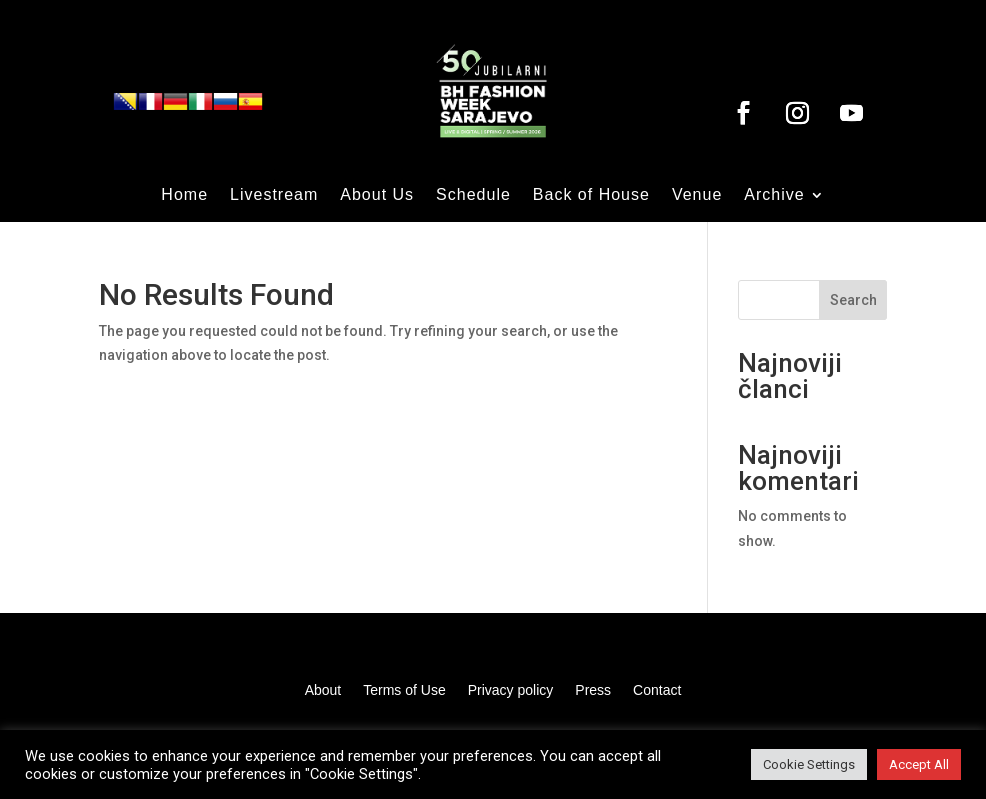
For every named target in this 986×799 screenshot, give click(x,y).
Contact (657, 690)
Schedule (473, 195)
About (323, 690)
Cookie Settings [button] (809, 764)
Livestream (274, 195)
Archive (774, 195)
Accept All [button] (919, 764)
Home (184, 195)
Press (593, 690)
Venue (697, 195)
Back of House (591, 195)
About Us (377, 195)
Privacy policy (511, 690)
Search (853, 300)
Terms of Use (404, 690)
